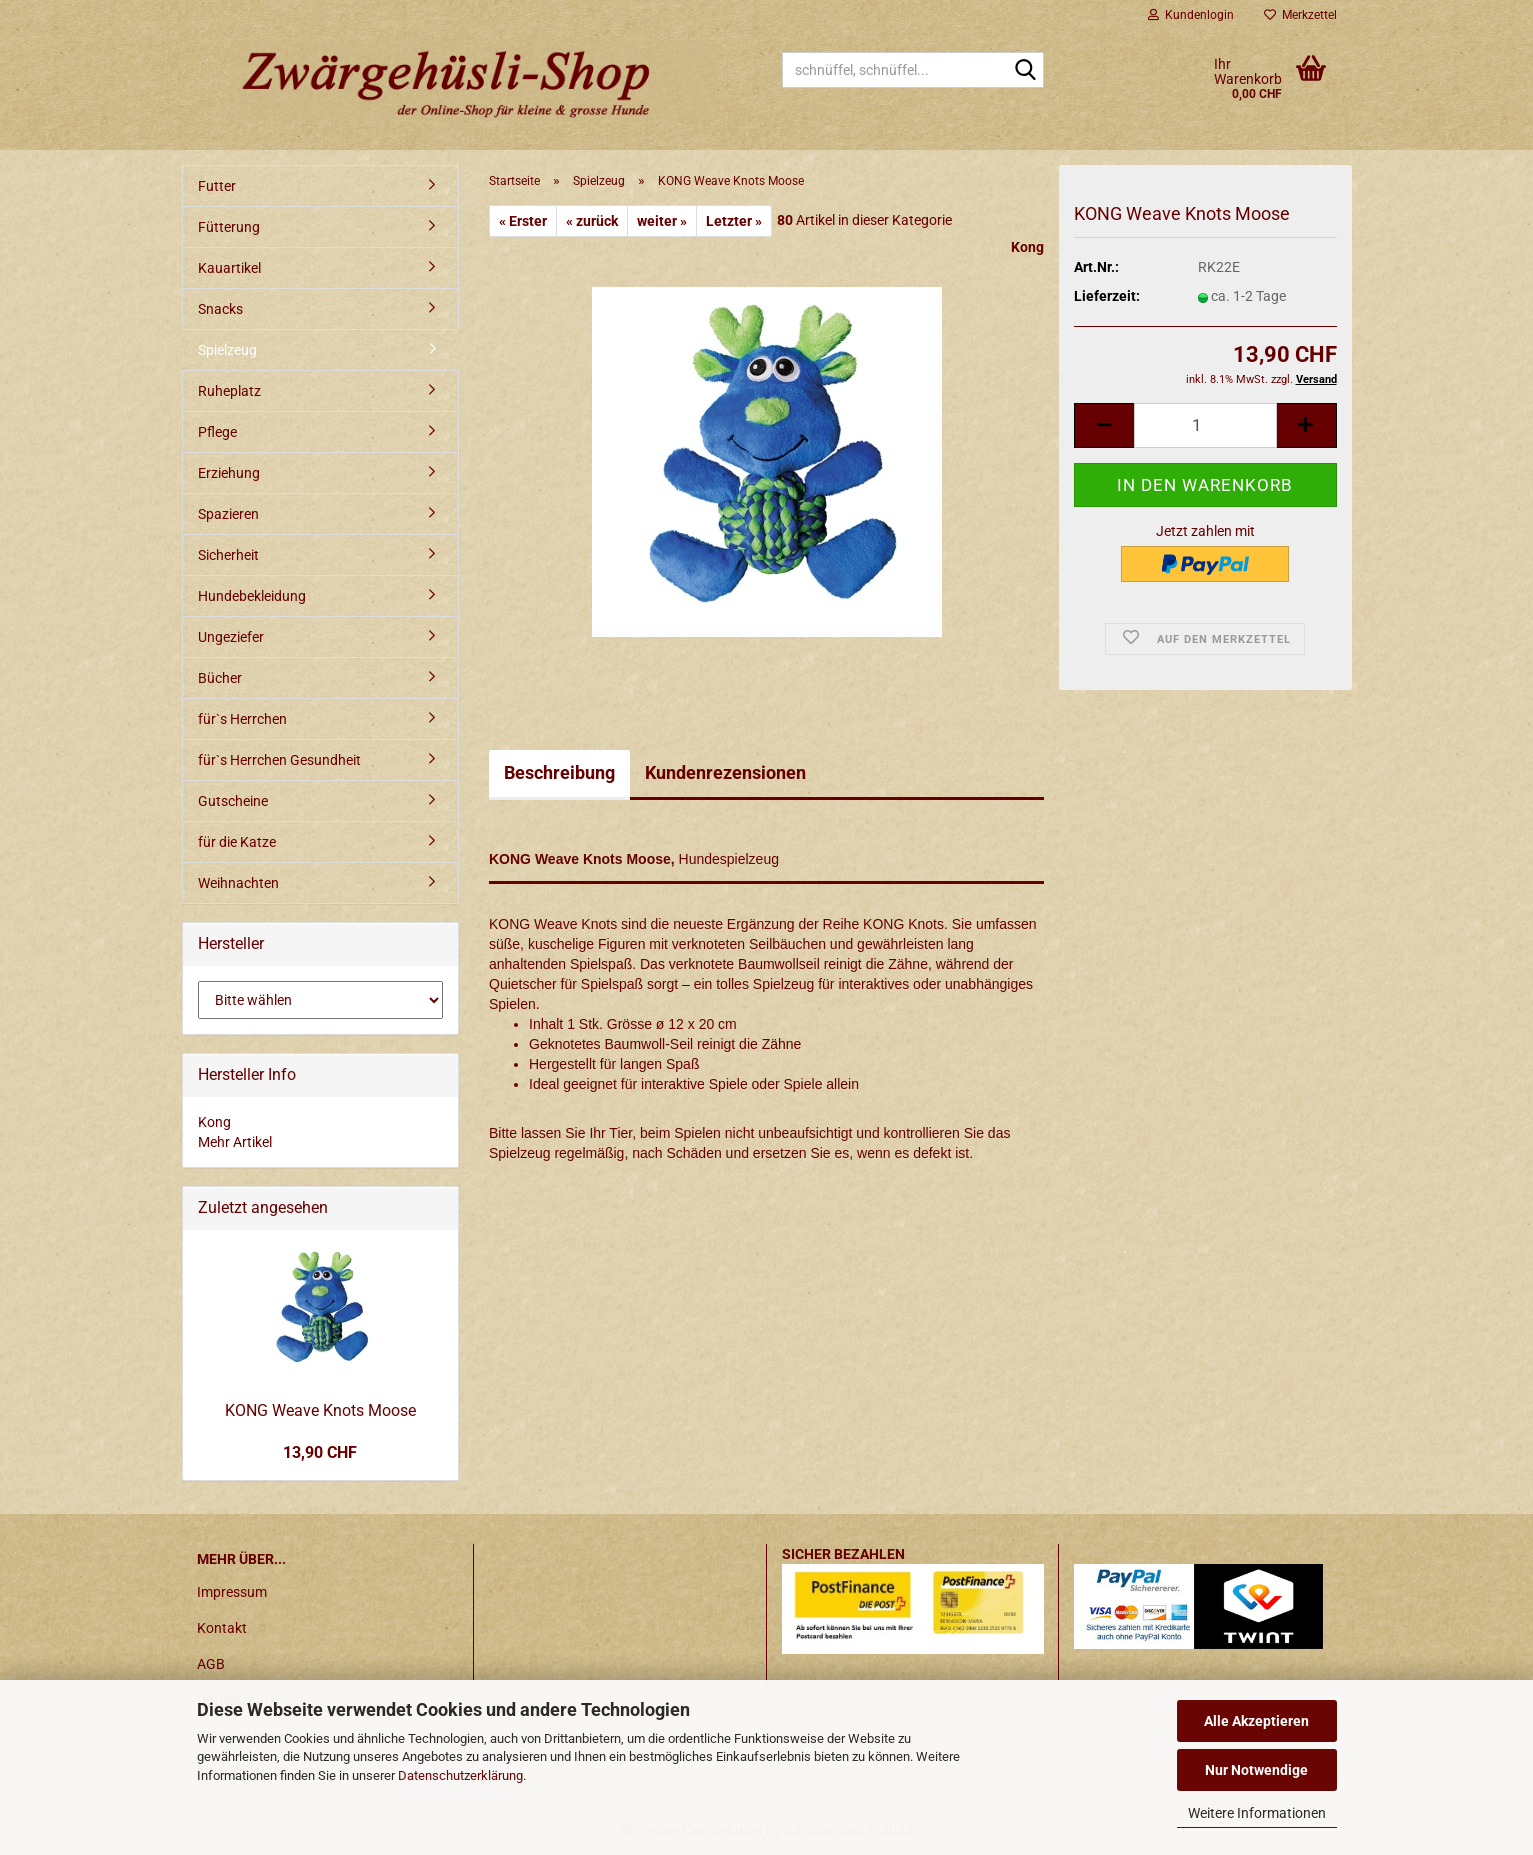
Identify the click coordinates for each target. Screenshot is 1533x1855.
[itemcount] (1205, 425)
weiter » (662, 221)
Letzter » (734, 221)
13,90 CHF (320, 1452)
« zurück (592, 221)
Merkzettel (1300, 15)
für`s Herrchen (242, 719)
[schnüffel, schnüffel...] (1025, 71)
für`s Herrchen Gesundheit (279, 760)
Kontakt (222, 1628)
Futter (217, 186)
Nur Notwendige (1256, 1770)
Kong (1027, 247)
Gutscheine (233, 801)
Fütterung (229, 227)
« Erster (523, 221)
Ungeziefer (231, 637)
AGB (211, 1664)
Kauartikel (229, 268)
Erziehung (229, 473)
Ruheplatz (229, 391)
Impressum (232, 1592)
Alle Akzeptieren (1256, 1721)
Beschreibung (559, 772)
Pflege (217, 432)
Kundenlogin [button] (1191, 15)
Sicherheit (228, 555)
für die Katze (237, 842)
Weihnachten (238, 883)
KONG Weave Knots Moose (320, 1410)
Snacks (220, 309)
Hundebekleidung (252, 596)
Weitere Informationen (1257, 1813)
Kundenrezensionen (725, 772)
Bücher (220, 678)
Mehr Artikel (235, 1142)
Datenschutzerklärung (460, 1775)
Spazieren (228, 514)
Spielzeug (227, 350)
